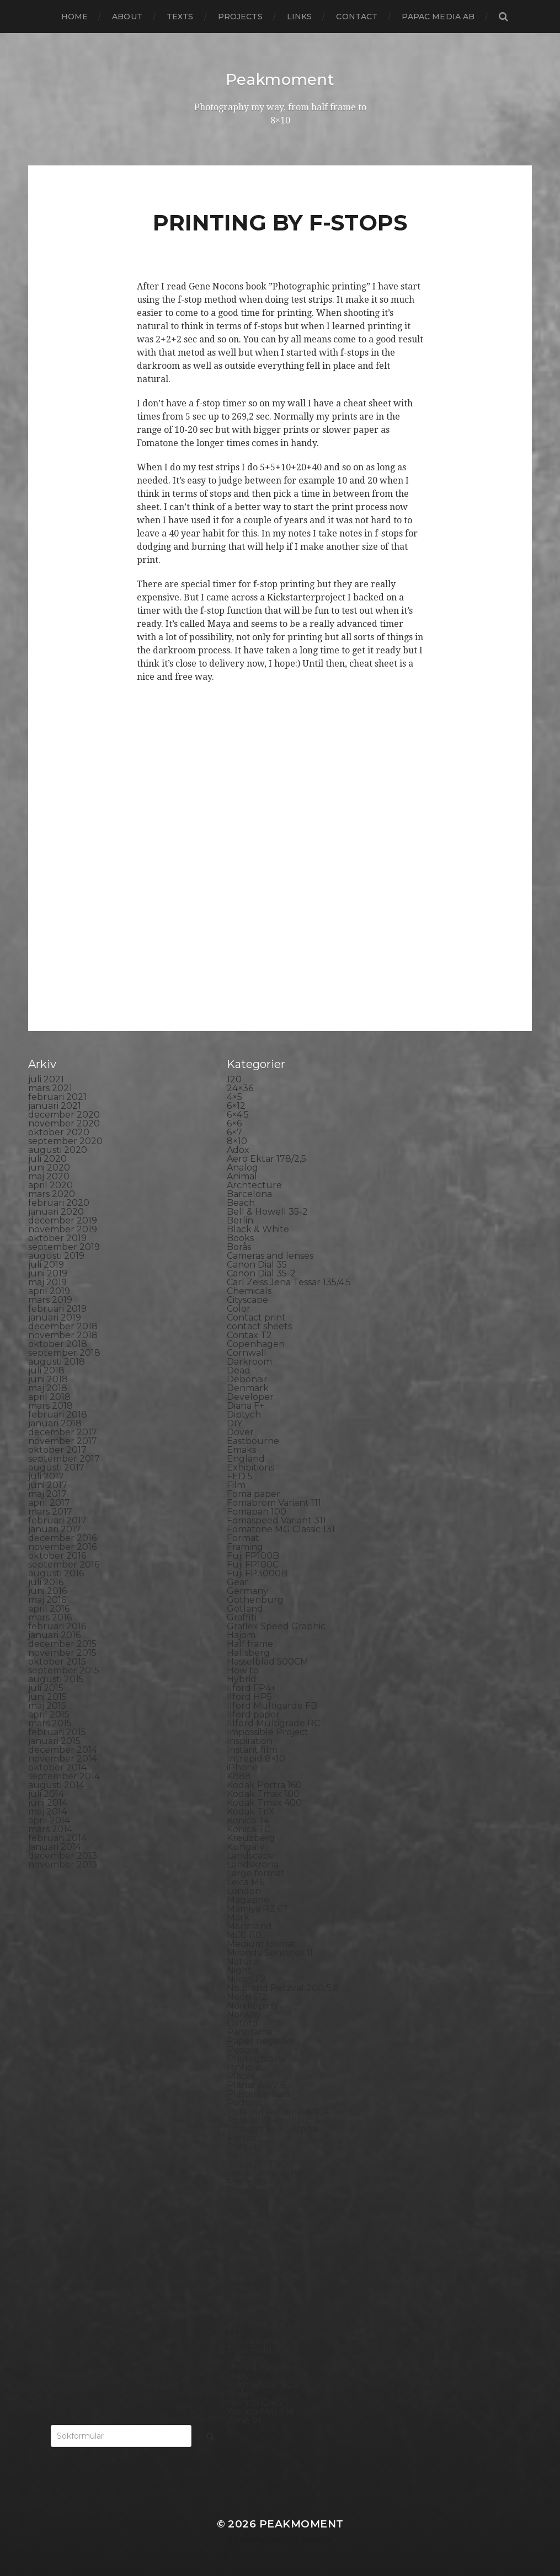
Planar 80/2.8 (256, 2084)
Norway (244, 2014)
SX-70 (240, 2314)
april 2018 (49, 1396)
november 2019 (62, 1228)
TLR (235, 2331)
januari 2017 (54, 1528)
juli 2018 (46, 1370)
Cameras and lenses (270, 1255)
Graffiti (242, 1617)
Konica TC (248, 1828)
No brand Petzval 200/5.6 (282, 1987)
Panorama (249, 2031)
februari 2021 (57, 1096)
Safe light (248, 2199)
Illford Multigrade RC (273, 1723)
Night (239, 1970)
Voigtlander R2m (264, 2384)
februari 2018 (57, 1414)
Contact (356, 17)
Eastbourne (253, 1440)
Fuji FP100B (253, 1555)
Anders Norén (299, 2539)
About (127, 17)
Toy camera (252, 2340)
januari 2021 (54, 1105)
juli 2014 (46, 1793)
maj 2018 (47, 1387)
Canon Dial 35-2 (261, 1273)
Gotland (245, 1608)
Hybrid (242, 1678)
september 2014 (64, 1775)
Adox (238, 1149)
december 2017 (62, 1431)
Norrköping (252, 2005)
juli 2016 (45, 1581)
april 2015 (49, 1714)
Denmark (248, 1387)
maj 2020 (49, 1176)
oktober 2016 (57, 1555)
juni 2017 (47, 1484)
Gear (237, 1581)
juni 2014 (47, 1802)
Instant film (252, 1749)
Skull (238, 2243)
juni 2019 (47, 1273)
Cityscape (247, 1299)
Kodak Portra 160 (264, 1784)
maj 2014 (47, 1811)
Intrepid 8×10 (256, 1758)
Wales (240, 2393)
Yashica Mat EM (260, 2411)
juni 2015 (47, 1696)
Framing (245, 1546)
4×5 (234, 1096)
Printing (245, 2146)
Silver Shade (254, 2225)
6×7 (234, 1131)
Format (243, 1537)
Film (236, 1484)
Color (238, 1308)
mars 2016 (50, 1617)
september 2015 (63, 1670)
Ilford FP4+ (251, 1687)
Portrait (243, 2137)
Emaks (241, 1449)
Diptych (244, 1414)
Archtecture (254, 1184)
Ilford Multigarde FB (272, 1705)
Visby (238, 2375)
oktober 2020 (58, 1131)
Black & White (258, 1228)
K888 (239, 1775)
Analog (242, 1167)
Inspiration (250, 1740)
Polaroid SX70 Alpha (272, 2128)
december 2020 (64, 1114)
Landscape (250, 1855)
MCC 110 (244, 1934)
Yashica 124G (254, 2402)
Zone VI (244, 2419)
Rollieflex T (251, 2190)
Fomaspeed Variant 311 (276, 1520)
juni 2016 (47, 1590)
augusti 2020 (57, 1149)
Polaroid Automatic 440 (279, 2120)
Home (74, 17)
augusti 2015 (56, 1678)
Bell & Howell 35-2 (267, 1211)
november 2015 (62, 1652)
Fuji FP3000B (257, 1573)
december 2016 (62, 1537)
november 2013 (62, 1864)
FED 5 (240, 1476)
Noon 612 (247, 1996)
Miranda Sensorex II (270, 1952)
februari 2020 (58, 1202)
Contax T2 (249, 1334)
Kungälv (245, 1846)
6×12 (236, 1105)
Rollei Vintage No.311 (272, 2172)
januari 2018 (55, 1423)
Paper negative (261, 2040)
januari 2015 (54, 1740)
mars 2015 (50, 1723)
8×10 (237, 1140)
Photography (256, 2058)
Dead (238, 1370)
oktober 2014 (57, 1767)
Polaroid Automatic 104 (278, 2111)
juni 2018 (48, 1378)
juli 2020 (47, 1158)
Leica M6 (245, 1881)
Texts (180, 17)
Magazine (248, 1899)
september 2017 (64, 1458)
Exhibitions (250, 1467)
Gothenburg (255, 1599)
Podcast (245, 2102)
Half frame (250, 1643)
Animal (242, 1176)
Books (240, 1237)
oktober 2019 (57, 1237)
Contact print (256, 1317)
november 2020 (64, 1123)
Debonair (247, 1378)
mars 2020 (51, 1193)
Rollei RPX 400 (260, 2164)
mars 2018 (50, 1405)
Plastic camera (258, 2093)
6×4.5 (238, 1114)
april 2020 (50, 1184)
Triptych (245, 2358)
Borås (239, 1246)
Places (241, 2075)
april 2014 (49, 1820)
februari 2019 (57, 1308)
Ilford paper (253, 1714)
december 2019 (62, 1220)
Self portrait (253, 2217)
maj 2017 (47, 1493)
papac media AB (438, 17)
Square (243, 2269)
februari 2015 (57, 1731)
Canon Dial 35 (257, 1264)
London (244, 1890)
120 (234, 1079)
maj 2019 (47, 1281)
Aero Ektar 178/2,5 (266, 1158)
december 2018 (63, 1326)
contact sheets (259, 1326)
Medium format (261, 1943)
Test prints (250, 2322)
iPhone (242, 1767)
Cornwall (246, 1352)
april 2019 (49, 1290)
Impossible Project (267, 1731)
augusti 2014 (56, 1784)
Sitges (240, 2234)
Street (241, 2287)
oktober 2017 (57, 1449)
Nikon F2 (246, 1978)
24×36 (240, 1087)
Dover (240, 1431)
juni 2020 (49, 1167)
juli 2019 (46, 1264)
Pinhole (244, 2067)
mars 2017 (50, 1511)
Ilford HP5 (249, 1696)
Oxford (242, 2022)
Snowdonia (251, 2252)
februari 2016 (57, 1625)
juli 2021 (46, 1079)
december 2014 (62, 1749)
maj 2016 (47, 1599)
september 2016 (63, 1564)
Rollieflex (247, 2181)
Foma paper (253, 1493)
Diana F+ (245, 1405)
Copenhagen (256, 1343)
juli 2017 (46, 1476)
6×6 (234, 1123)
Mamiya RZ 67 (257, 1908)
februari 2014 (57, 1837)
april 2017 (49, 1502)
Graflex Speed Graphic (276, 1625)
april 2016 (49, 1608)
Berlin (240, 1220)
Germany (247, 1590)
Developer (250, 1396)
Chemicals (249, 1290)
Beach (241, 1202)
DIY (234, 1423)
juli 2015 (45, 1687)
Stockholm (251, 2278)
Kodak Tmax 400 (264, 1802)
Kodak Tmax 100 (263, 1793)
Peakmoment (280, 79)
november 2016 (62, 1546)
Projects (240, 17)
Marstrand (249, 1925)
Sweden (245, 2305)
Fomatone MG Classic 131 (281, 1528)
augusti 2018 (56, 1361)
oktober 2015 (57, 1661)
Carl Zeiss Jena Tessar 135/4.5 (289, 1281)
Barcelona (249, 1193)
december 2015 (62, 1643)
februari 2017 (57, 1520)
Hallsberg (248, 1652)
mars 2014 (50, 1828)
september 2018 (64, 1352)
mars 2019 (50, 1299)
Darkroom (249, 1361)
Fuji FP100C (253, 1564)
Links (299, 17)
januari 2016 (54, 1634)
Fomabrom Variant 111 (274, 1502)
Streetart (247, 2296)
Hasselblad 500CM (267, 1661)
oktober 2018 (57, 1343)
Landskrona (253, 1864)
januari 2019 (54, 1317)
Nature (243, 1961)
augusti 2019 (56, 1255)
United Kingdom (263, 2367)
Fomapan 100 (256, 1511)
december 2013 (62, 1855)
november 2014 (62, 1758)
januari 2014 (54, 1846)
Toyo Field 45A (259, 2349)
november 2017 (62, 1440)
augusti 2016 (56, 1573)
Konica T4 (248, 1820)
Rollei (239, 2155)
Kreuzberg (251, 1837)
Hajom (241, 1634)
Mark (238, 1917)
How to (243, 1670)
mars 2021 (50, 1087)
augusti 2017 (56, 1467)
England (246, 1458)
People (243, 2049)
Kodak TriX (251, 1811)
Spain (239, 2261)
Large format (256, 1872)
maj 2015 (47, 1705)
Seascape (247, 2208)
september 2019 (64, 1246)
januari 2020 (56, 1211)
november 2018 (63, 1334)
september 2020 (65, 1140)
